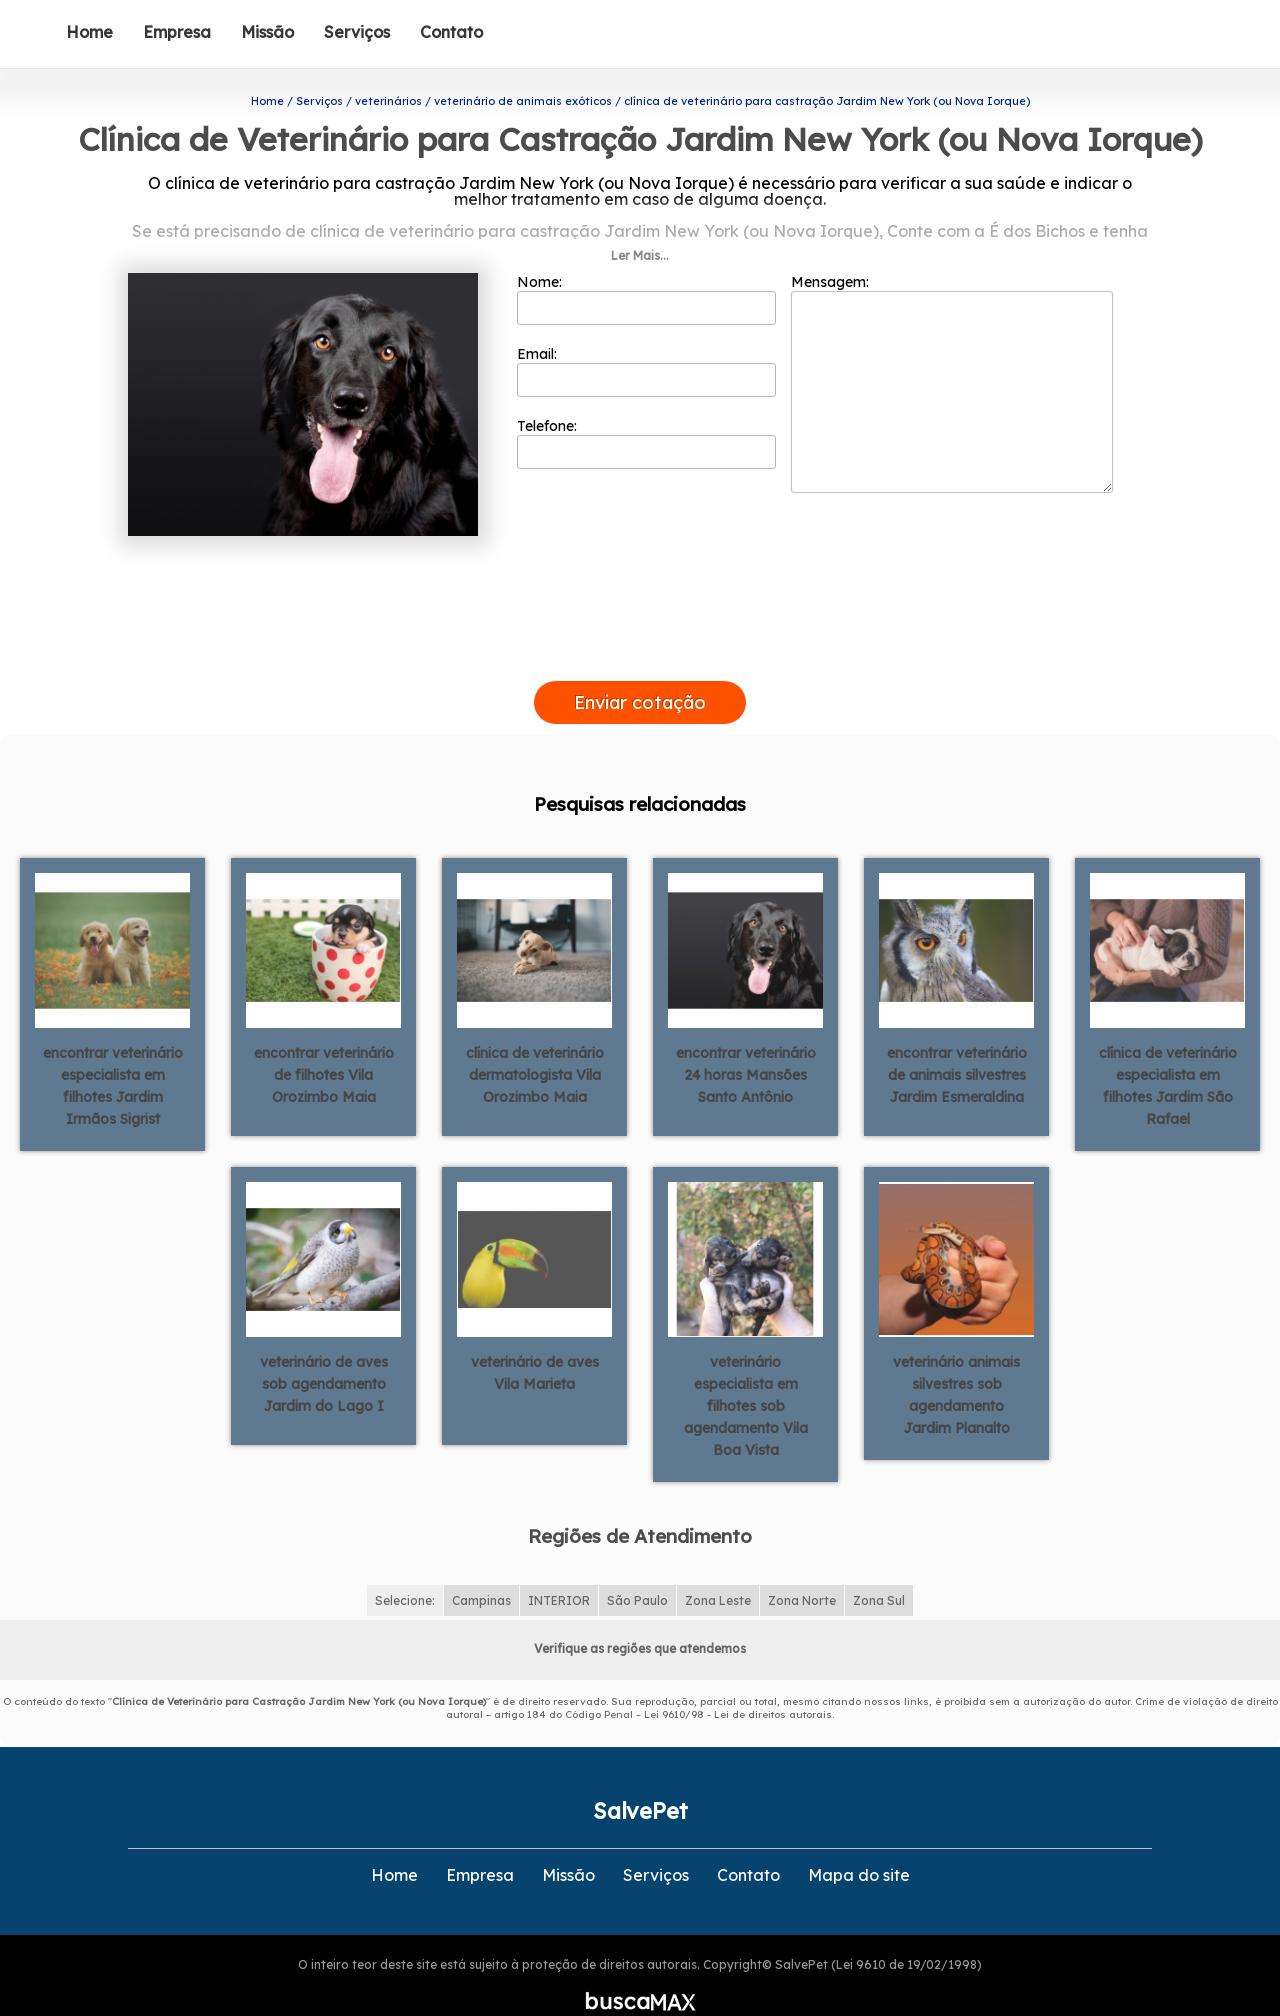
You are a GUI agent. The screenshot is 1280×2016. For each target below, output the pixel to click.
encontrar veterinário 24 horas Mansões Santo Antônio (746, 1042)
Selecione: (405, 1568)
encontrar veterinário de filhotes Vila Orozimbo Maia (324, 1042)
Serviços (357, 32)
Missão (267, 32)
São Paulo (637, 1568)
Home (89, 32)
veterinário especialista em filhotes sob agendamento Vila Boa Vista (746, 1373)
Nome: (646, 267)
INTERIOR (559, 1568)
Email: (646, 339)
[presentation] (640, 626)
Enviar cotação (640, 670)
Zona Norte (802, 1568)
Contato (451, 32)
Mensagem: (952, 351)
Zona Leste (718, 1568)
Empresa (177, 32)
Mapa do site (859, 1843)
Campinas (481, 1568)
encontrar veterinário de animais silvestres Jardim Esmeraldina (957, 1042)
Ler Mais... (640, 223)
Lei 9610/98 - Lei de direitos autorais (738, 1682)
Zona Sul (879, 1568)
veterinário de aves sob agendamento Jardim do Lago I (324, 1351)
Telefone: (646, 411)
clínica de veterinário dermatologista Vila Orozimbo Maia (535, 1042)
